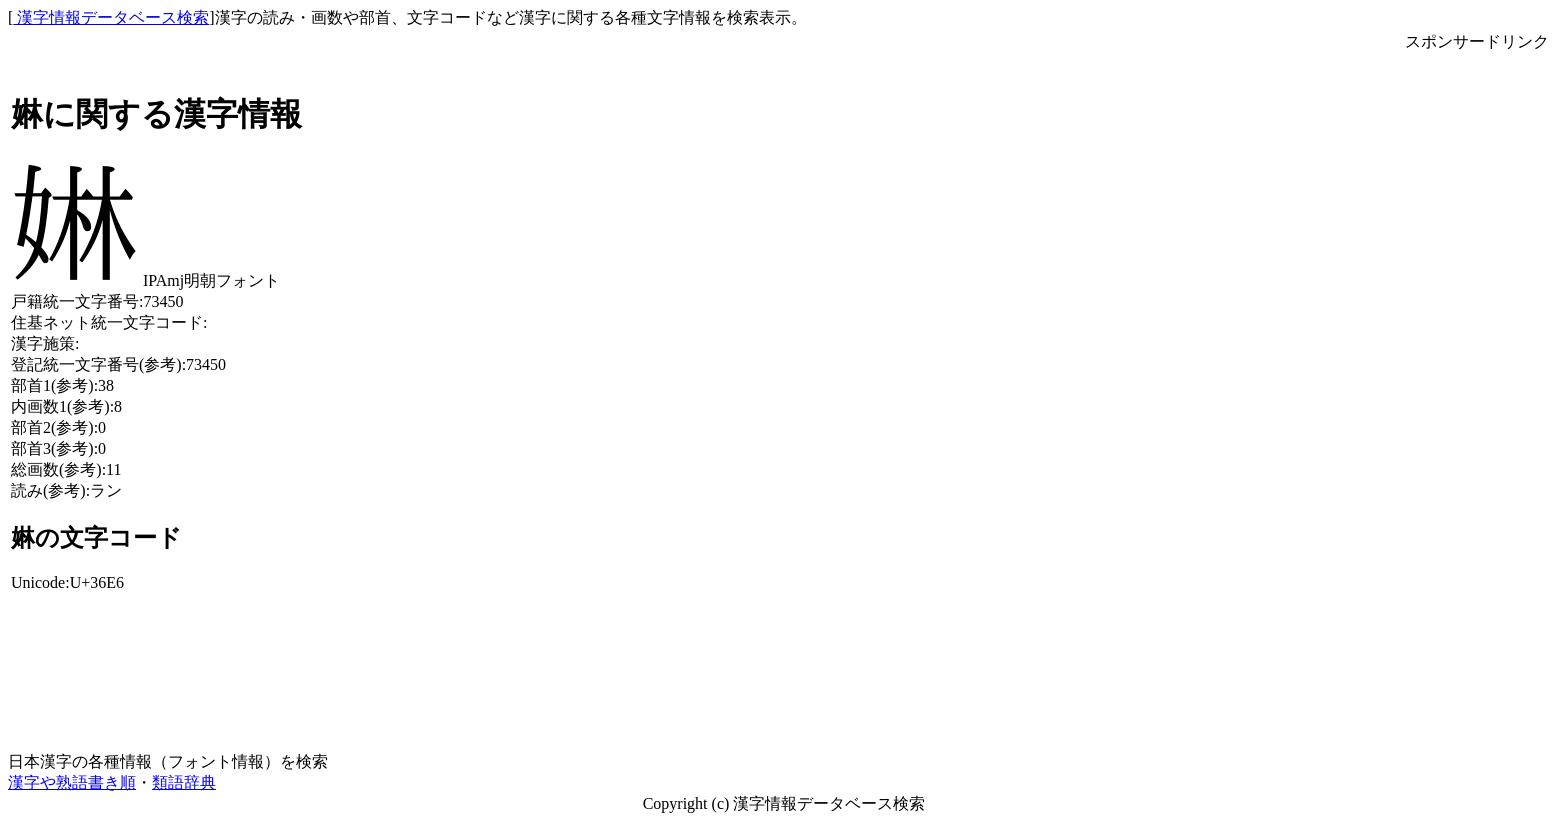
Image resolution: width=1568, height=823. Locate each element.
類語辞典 (184, 782)
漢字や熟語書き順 (72, 782)
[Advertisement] (1477, 353)
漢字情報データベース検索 (111, 17)
